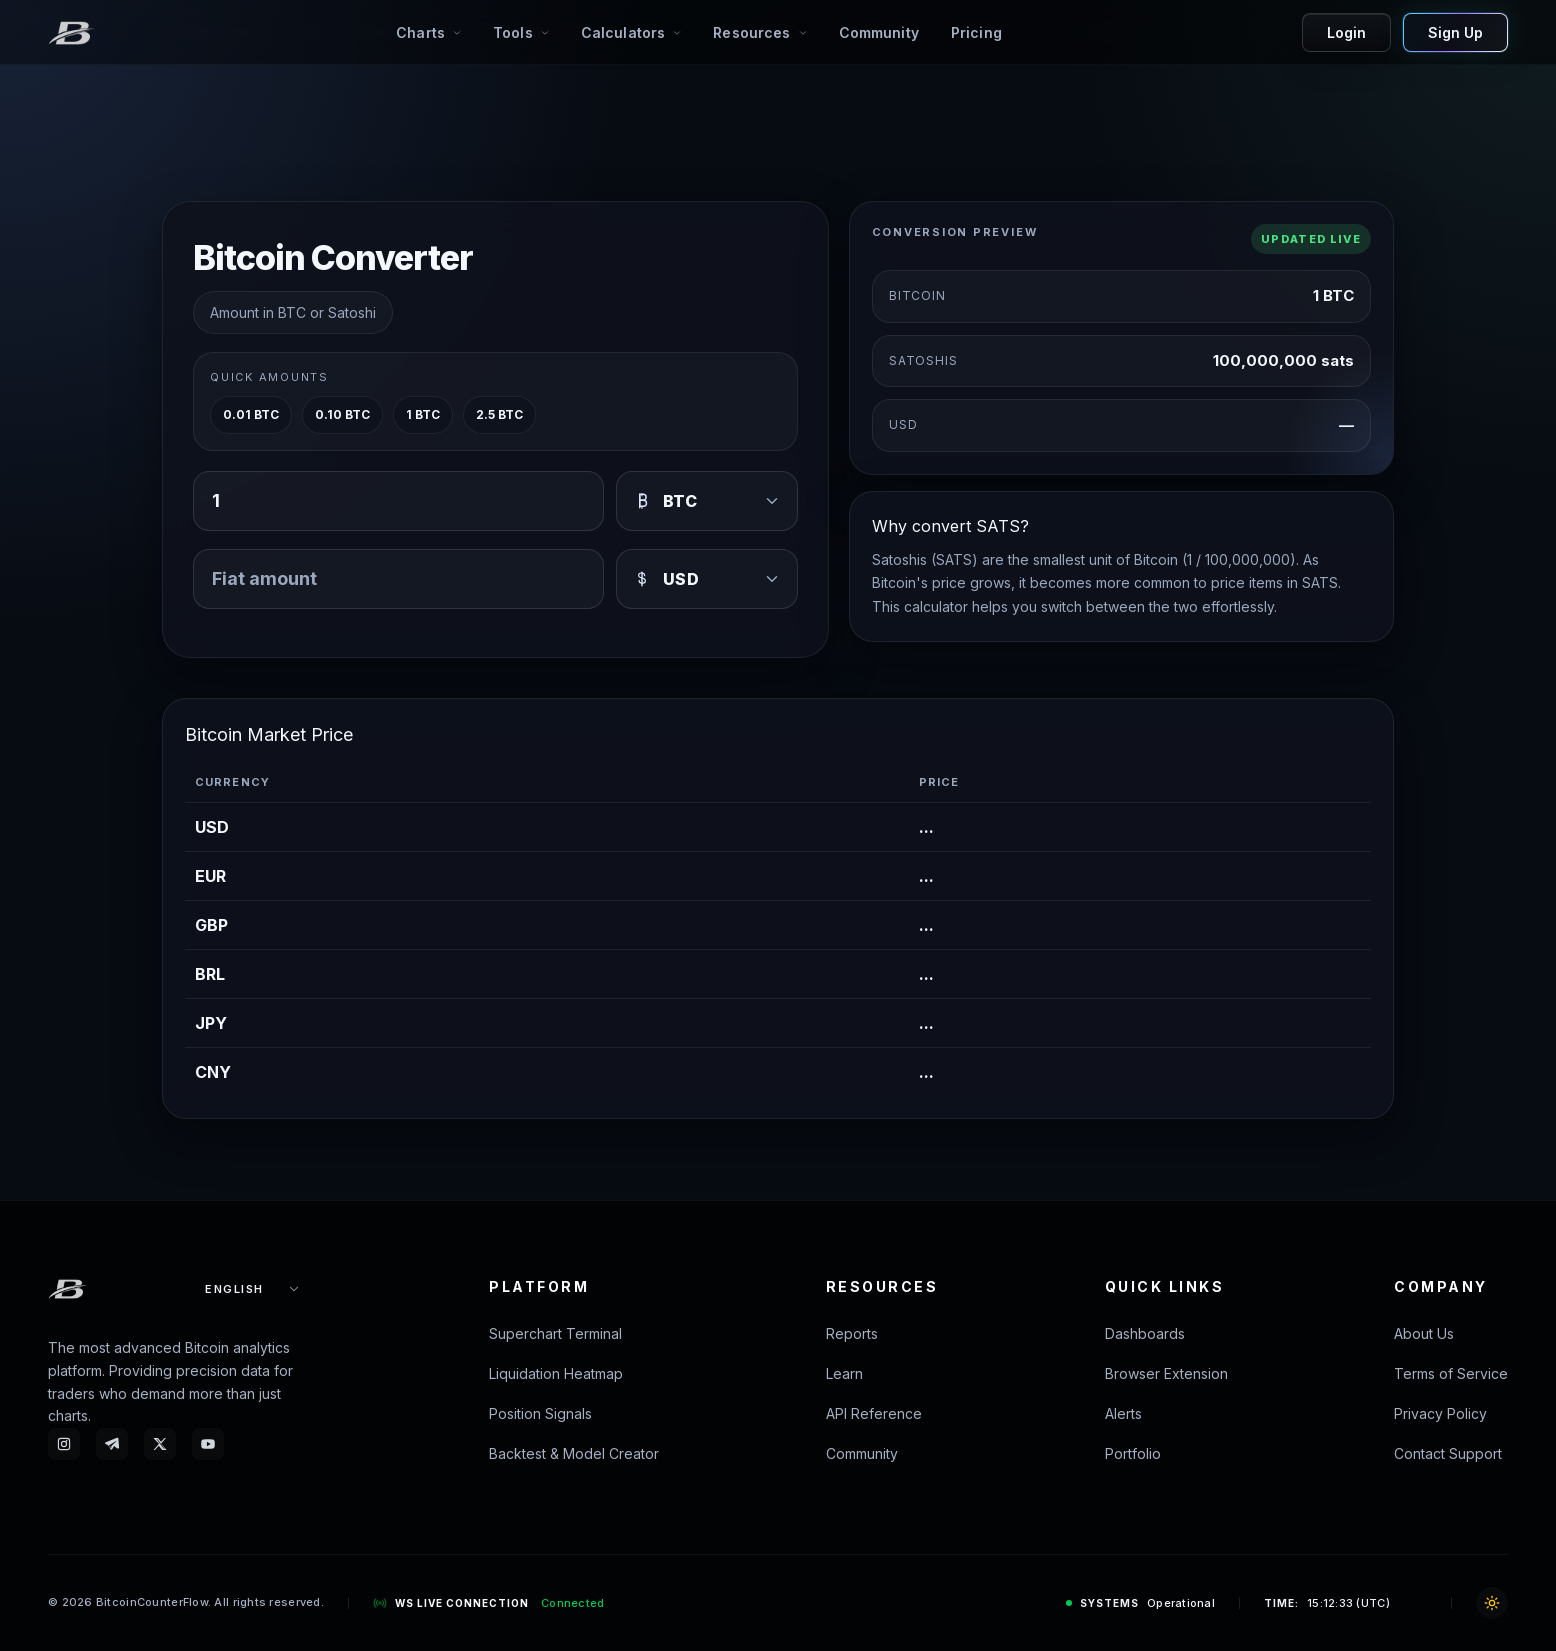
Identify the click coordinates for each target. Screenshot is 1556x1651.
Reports (852, 1333)
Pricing (976, 32)
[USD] (707, 579)
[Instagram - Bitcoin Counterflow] (64, 1444)
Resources (751, 32)
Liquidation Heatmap (556, 1373)
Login (1346, 32)
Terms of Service (1451, 1373)
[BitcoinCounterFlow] (72, 33)
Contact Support (1448, 1453)
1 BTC (423, 414)
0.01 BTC (251, 414)
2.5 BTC (499, 414)
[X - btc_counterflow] (160, 1444)
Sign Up (1455, 32)
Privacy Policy (1440, 1413)
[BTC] (707, 501)
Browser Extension (1166, 1373)
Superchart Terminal (555, 1333)
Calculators (623, 32)
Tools (513, 32)
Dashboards (1145, 1333)
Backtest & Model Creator (574, 1453)
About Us (1424, 1333)
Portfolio (1133, 1453)
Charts (420, 32)
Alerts (1123, 1413)
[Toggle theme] (1492, 1603)
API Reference (874, 1413)
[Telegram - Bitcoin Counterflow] (112, 1444)
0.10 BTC (342, 414)
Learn (844, 1373)
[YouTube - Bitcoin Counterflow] (208, 1444)
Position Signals (540, 1413)
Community (879, 32)
